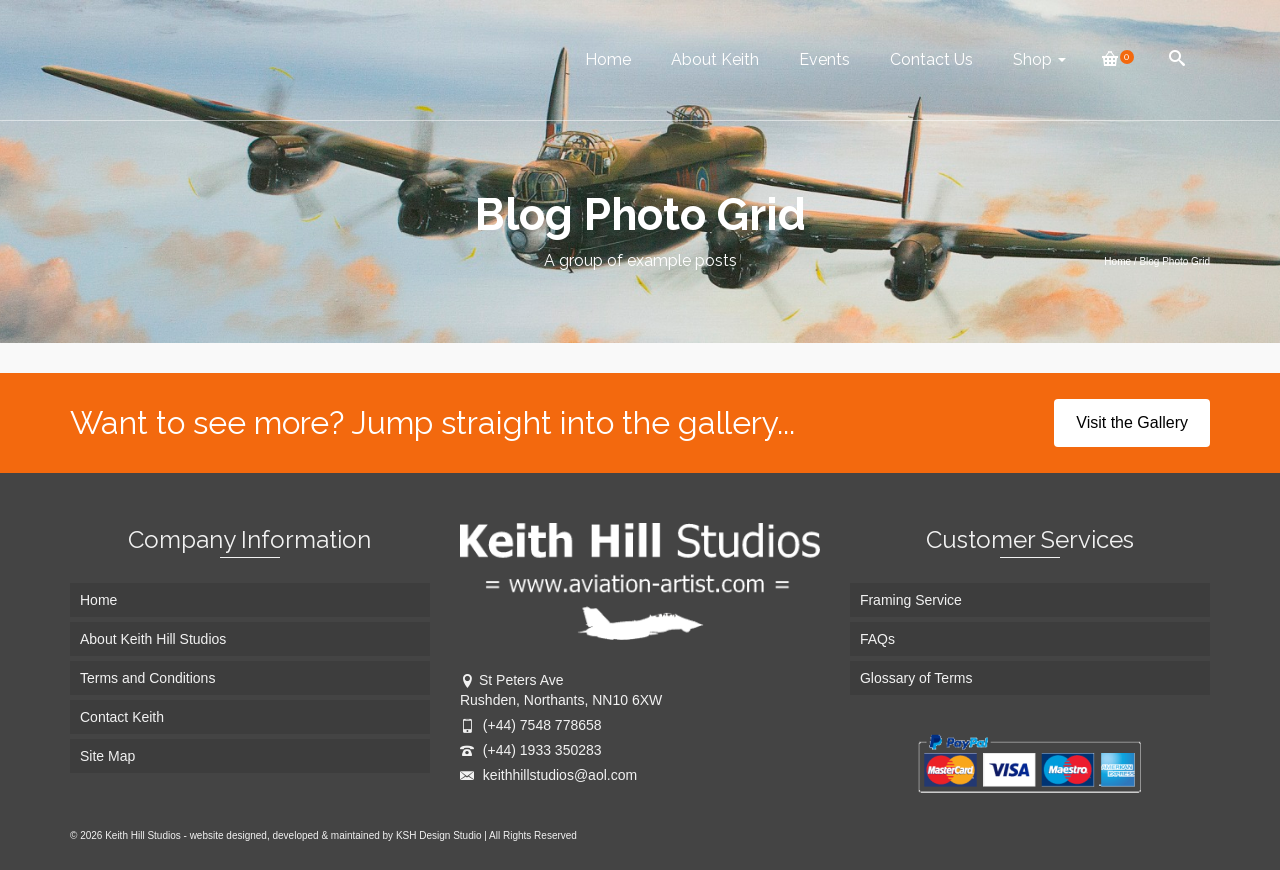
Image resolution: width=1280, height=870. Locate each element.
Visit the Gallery (1132, 422)
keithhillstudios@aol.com (548, 775)
